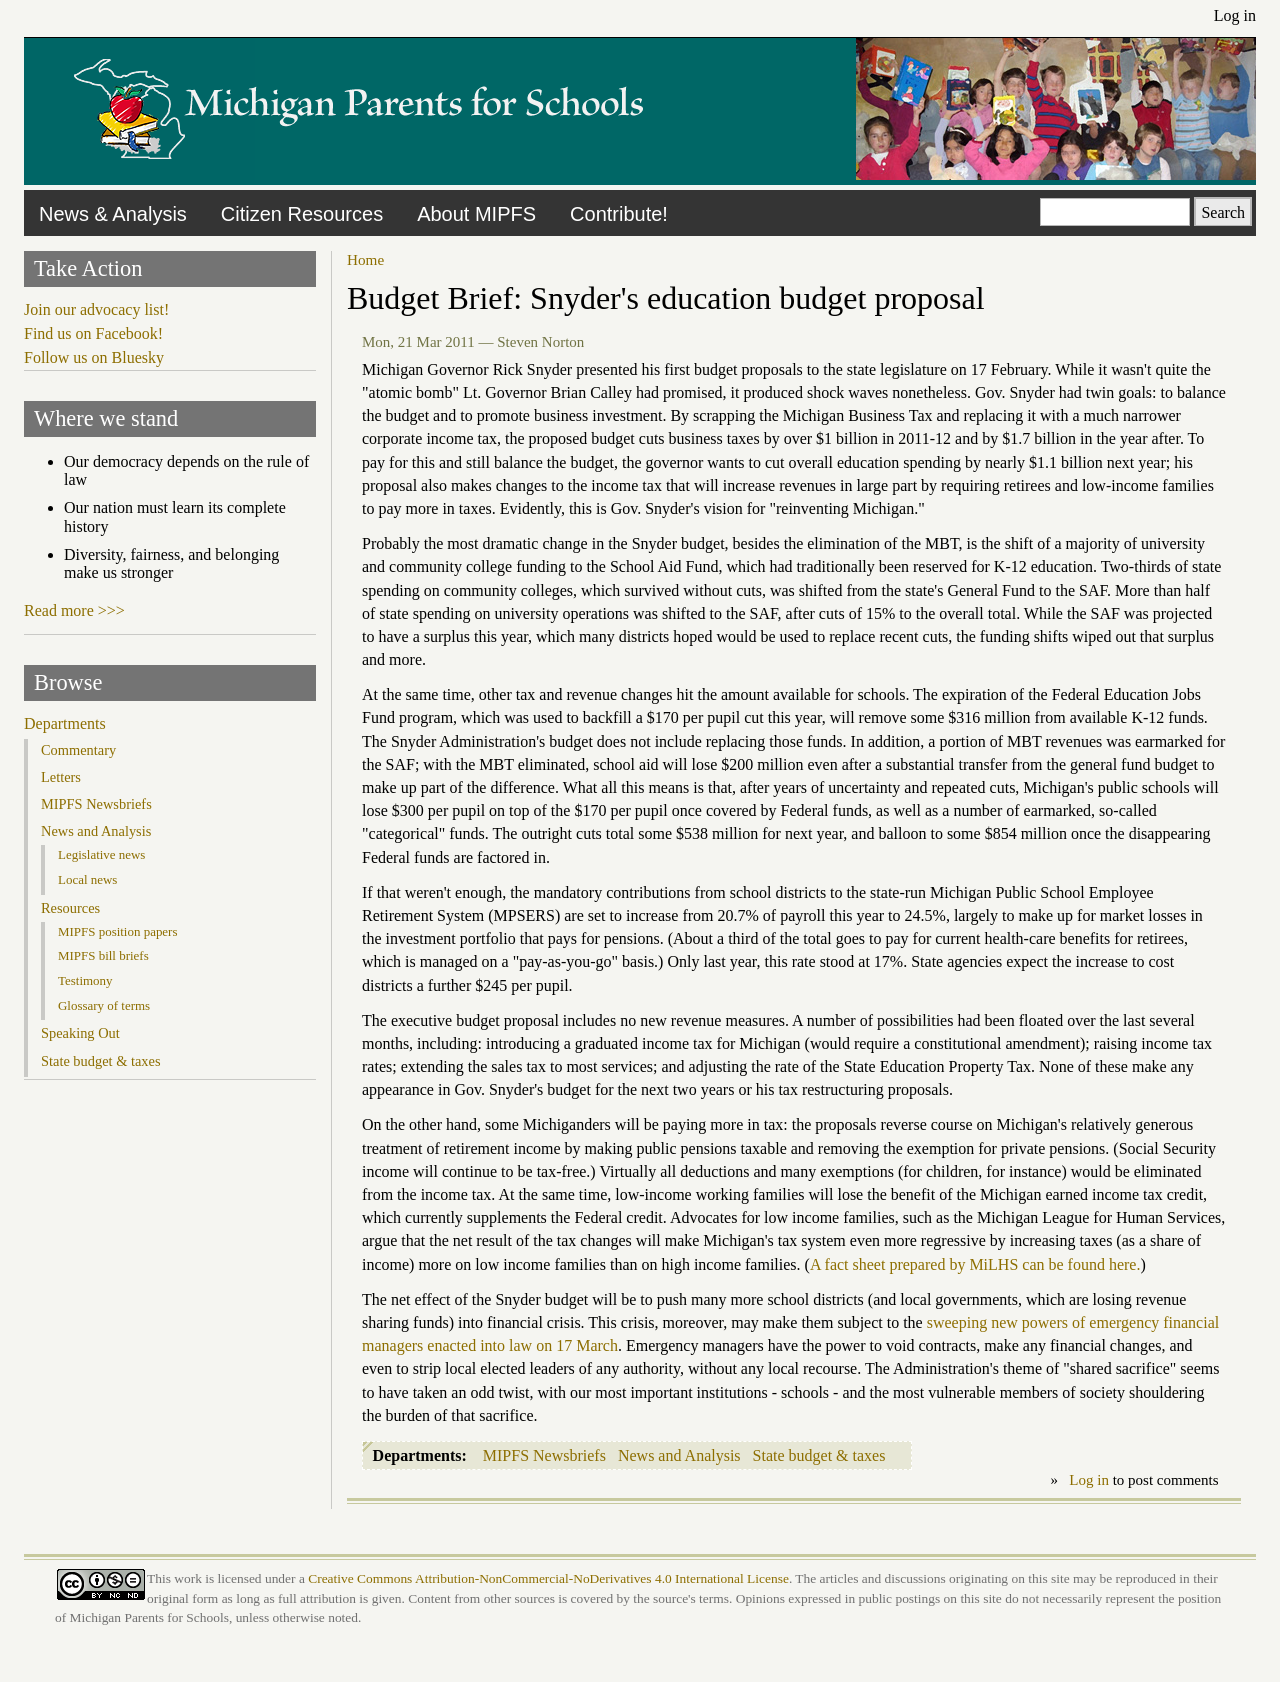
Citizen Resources (302, 214)
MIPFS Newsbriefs (544, 1455)
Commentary (78, 750)
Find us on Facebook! (93, 333)
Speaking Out (80, 1033)
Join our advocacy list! (96, 309)
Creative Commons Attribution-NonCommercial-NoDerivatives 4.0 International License (548, 1578)
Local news (87, 879)
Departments (65, 723)
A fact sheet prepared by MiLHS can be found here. (975, 1264)
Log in (1235, 15)
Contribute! (619, 214)
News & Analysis (113, 214)
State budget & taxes (819, 1455)
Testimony (85, 980)
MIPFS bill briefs (103, 955)
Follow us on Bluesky (94, 357)
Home (365, 259)
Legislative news (101, 854)
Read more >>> (74, 610)
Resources (70, 908)
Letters (61, 777)
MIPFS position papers (117, 931)
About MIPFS (476, 214)
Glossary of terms (104, 1005)
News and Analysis (679, 1455)
